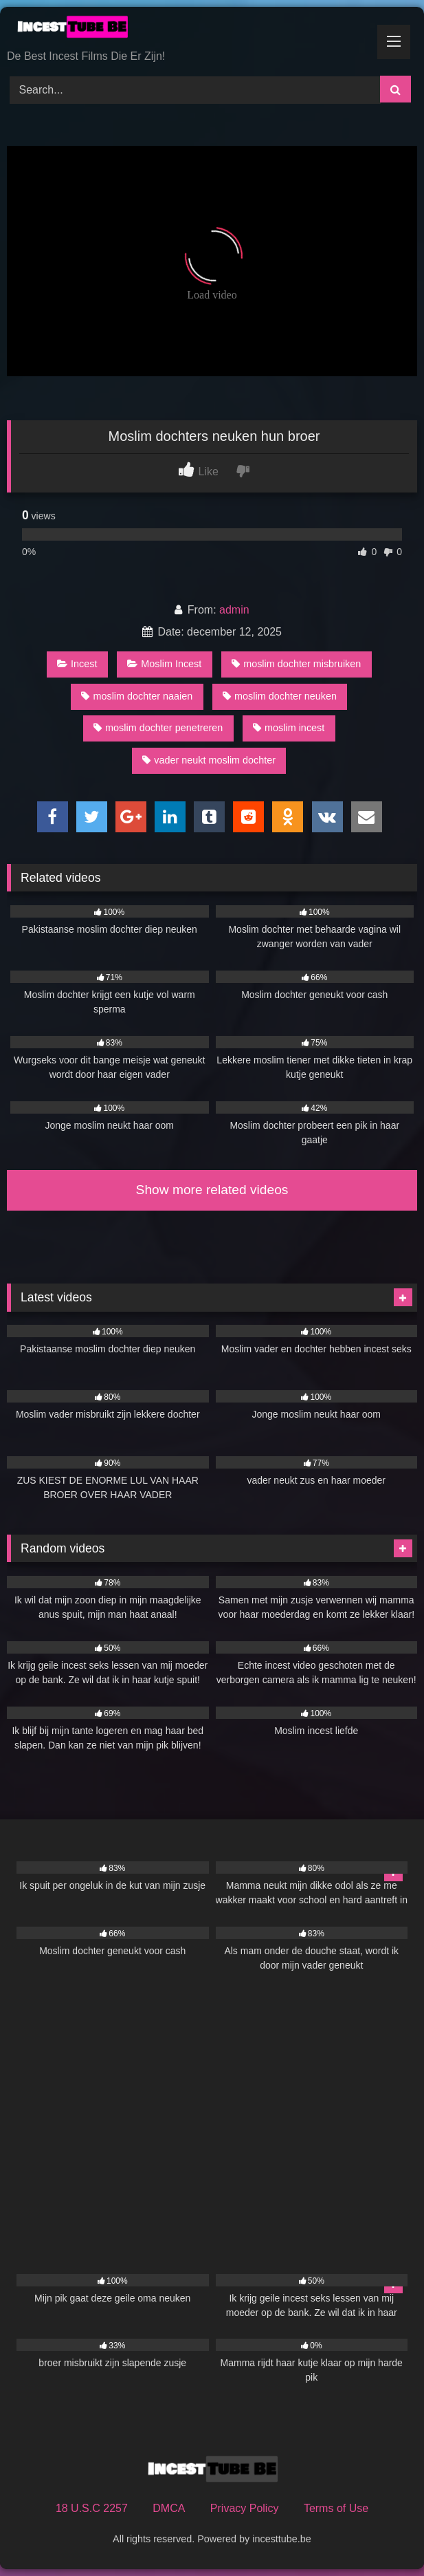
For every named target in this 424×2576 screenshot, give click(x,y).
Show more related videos (212, 1189)
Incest (77, 663)
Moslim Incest (164, 663)
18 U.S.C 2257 (92, 2508)
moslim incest (288, 727)
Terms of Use (336, 2508)
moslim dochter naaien (136, 696)
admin (234, 610)
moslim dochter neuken (280, 696)
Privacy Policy (244, 2508)
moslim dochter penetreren (158, 727)
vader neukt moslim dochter (209, 760)
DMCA (169, 2508)
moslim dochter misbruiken (296, 663)
